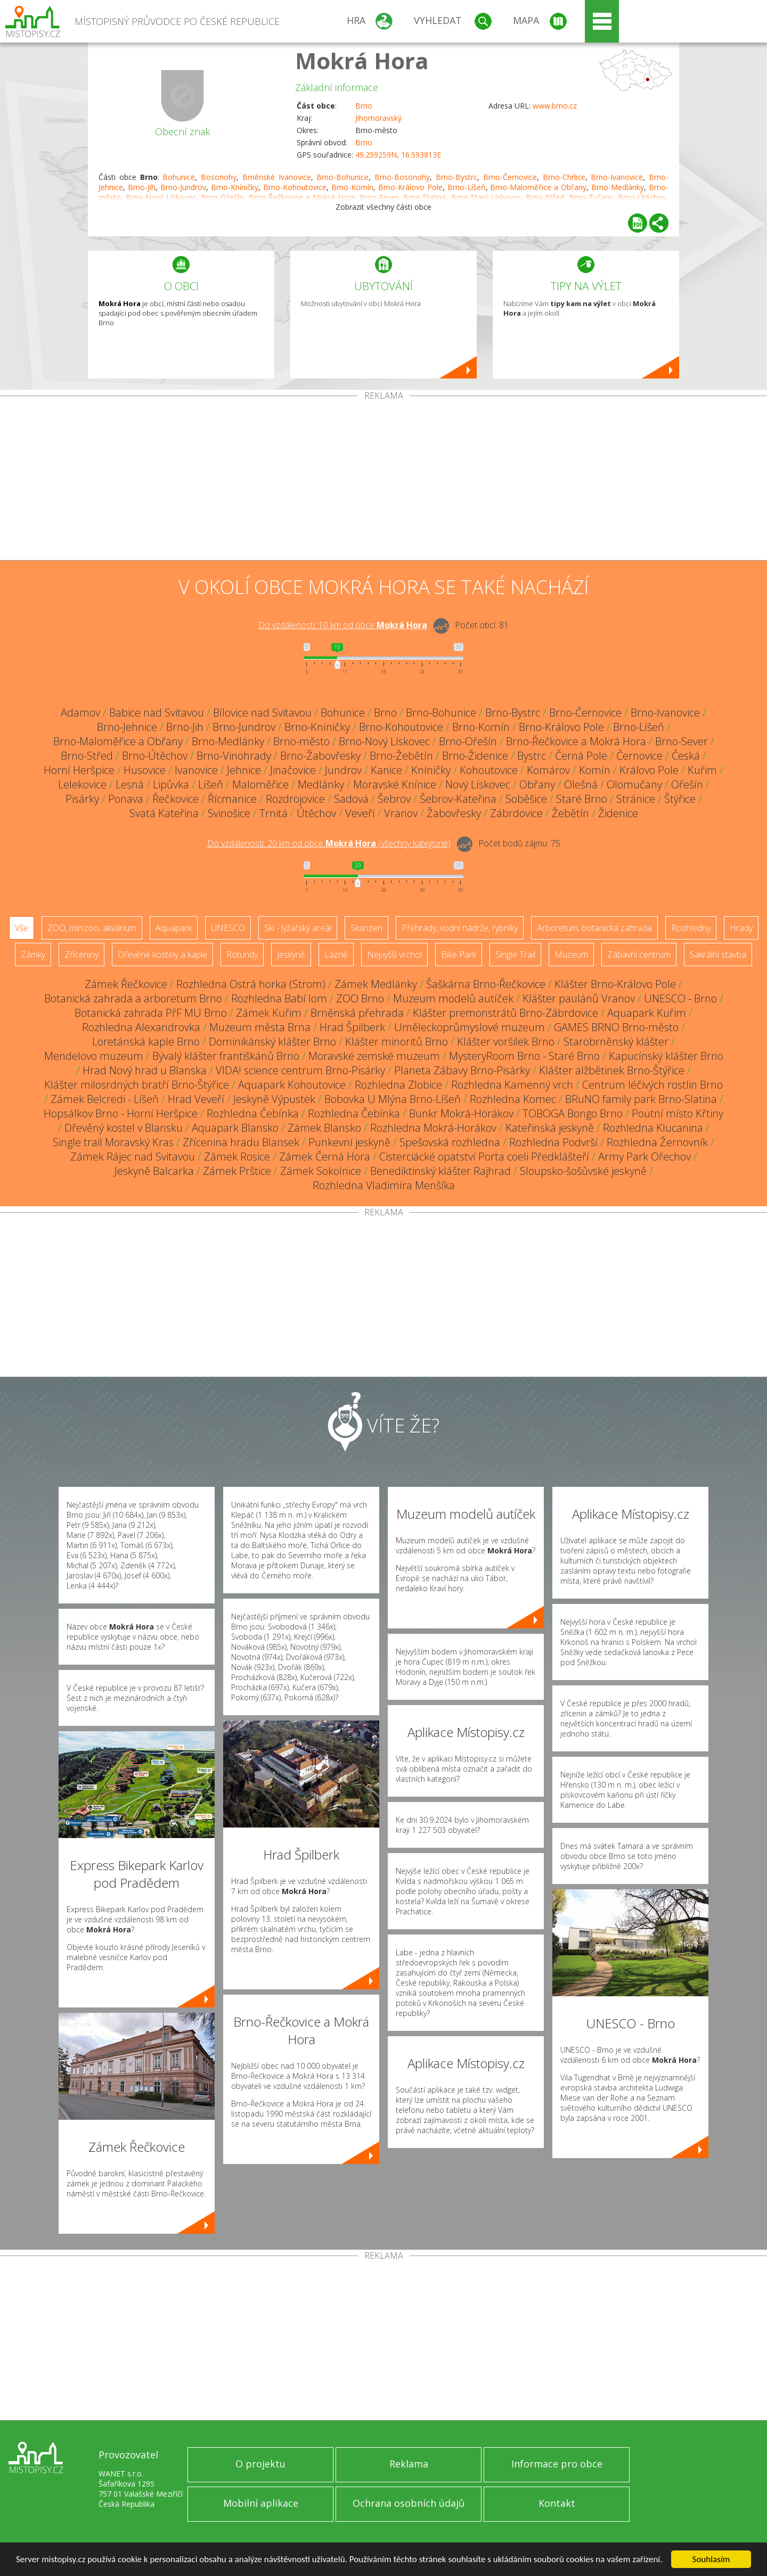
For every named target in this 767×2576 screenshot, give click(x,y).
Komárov (548, 770)
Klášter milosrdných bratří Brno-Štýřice (136, 1084)
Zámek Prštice (237, 1171)
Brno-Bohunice (342, 177)
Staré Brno (581, 799)
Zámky (33, 954)
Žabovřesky (454, 813)
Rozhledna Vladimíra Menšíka (384, 1185)
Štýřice (680, 799)
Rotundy (242, 954)
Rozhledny (691, 928)
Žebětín (570, 813)
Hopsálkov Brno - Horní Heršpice (121, 1113)
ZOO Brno (360, 998)
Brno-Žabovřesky (320, 755)
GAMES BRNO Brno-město (616, 1027)
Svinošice (229, 813)
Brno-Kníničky (234, 187)
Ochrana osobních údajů (408, 2503)
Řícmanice (232, 799)
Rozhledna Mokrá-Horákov (433, 1128)
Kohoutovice (489, 770)
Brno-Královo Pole (410, 187)
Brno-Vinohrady (234, 755)
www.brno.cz (555, 106)
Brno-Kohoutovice (295, 187)
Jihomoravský (378, 118)
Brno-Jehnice (127, 727)
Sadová (351, 799)
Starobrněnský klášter (616, 1041)
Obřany (537, 784)
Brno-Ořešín (468, 741)
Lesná (130, 784)
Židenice (618, 813)
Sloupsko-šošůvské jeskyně (583, 1171)
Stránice (635, 799)
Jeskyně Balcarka (154, 1171)
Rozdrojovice (295, 799)
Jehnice (244, 770)
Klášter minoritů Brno (396, 1041)
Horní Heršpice (79, 770)
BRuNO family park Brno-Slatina (641, 1099)
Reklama (408, 2463)
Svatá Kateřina (164, 813)
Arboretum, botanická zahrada (594, 928)
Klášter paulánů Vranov (579, 998)
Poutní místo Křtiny (677, 1113)
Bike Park (458, 954)
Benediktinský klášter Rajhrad (440, 1171)
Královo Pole (649, 770)
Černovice (639, 755)
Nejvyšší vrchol (394, 954)
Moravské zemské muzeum (374, 1056)
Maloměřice (260, 784)
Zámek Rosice (237, 1156)
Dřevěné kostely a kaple (162, 954)
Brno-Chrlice (564, 177)
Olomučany (634, 784)
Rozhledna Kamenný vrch (512, 1084)
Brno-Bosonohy (402, 177)
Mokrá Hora (362, 60)
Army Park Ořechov (644, 1156)
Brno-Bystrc (456, 177)
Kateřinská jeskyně (549, 1128)
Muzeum (571, 954)
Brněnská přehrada (357, 1013)
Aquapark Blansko (235, 1128)
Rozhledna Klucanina (653, 1128)
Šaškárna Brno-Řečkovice (485, 984)
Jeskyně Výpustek (274, 1099)
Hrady (741, 928)
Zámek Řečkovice (126, 984)
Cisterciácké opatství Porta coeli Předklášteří (484, 1156)
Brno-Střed (87, 755)
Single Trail (515, 954)
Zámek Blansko (324, 1128)
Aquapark (174, 928)
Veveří (360, 813)
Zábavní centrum (639, 954)
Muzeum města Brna (260, 1027)
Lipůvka (171, 784)
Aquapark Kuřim (646, 1013)
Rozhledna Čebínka (253, 1113)
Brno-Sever (681, 741)
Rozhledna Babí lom (279, 998)
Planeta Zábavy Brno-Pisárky (462, 1070)
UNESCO (228, 928)
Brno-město (301, 741)
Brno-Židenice (475, 755)
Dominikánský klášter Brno (272, 1041)
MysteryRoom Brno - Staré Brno (524, 1056)
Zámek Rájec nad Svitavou (132, 1156)
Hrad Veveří (196, 1099)
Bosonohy (218, 177)
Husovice (145, 770)
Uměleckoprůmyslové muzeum (469, 1027)
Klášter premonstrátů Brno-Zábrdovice (505, 1013)
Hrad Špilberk (352, 1027)
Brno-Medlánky (617, 187)
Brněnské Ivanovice (276, 177)
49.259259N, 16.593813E (398, 155)
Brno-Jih (142, 187)
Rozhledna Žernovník (657, 1142)
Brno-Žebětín (401, 755)
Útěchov (316, 813)
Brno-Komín (352, 187)
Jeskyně (291, 954)
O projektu (260, 2463)
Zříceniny (81, 954)
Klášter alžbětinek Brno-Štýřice (611, 1070)
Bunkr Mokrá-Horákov (461, 1113)
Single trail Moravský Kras (113, 1142)
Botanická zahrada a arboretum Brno (133, 998)
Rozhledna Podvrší (553, 1142)
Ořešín (687, 784)
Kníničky (431, 770)
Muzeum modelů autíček (453, 998)
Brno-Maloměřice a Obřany (538, 187)
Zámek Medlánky (375, 984)
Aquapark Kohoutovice (292, 1084)
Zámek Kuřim (268, 1013)
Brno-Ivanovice (617, 177)
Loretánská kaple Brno (146, 1041)
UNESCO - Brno (680, 998)
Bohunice (178, 177)
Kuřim (702, 770)
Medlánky (321, 784)
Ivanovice (196, 770)
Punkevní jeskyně (349, 1142)
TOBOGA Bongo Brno (573, 1113)
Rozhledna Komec (513, 1099)
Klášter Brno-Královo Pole (615, 984)
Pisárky (82, 799)
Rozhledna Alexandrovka (141, 1027)
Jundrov (343, 770)
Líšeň (210, 784)
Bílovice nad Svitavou (262, 712)
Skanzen (366, 928)
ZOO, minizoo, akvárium (91, 928)
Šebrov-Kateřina (458, 799)
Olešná (581, 784)
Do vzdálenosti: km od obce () (329, 843)
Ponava (125, 799)
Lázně (336, 954)
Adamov (80, 712)
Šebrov (394, 799)
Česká (686, 755)
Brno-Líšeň (466, 187)
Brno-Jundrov (183, 187)
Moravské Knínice (394, 784)
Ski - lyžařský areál (297, 928)
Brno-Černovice (510, 177)
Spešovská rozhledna (449, 1142)
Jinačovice (293, 770)
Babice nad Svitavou (156, 712)
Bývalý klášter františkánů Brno (225, 1056)
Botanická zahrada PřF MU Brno (151, 1013)
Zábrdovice (516, 813)
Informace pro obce (556, 2463)
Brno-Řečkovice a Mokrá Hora (576, 741)
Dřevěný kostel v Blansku (123, 1128)
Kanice (386, 770)
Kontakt (556, 2503)
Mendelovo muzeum (93, 1056)
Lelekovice (82, 784)
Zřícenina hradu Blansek (241, 1142)
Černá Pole (581, 755)
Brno (363, 106)
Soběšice (526, 799)
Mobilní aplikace (260, 2503)
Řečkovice (175, 799)
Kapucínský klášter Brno (666, 1056)
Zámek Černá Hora (324, 1156)
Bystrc (531, 755)
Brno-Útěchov (154, 755)
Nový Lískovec (477, 784)
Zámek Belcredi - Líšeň (105, 1099)
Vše (21, 928)
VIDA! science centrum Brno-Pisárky (300, 1070)
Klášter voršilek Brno (505, 1041)
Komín (594, 770)
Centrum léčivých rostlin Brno (652, 1084)
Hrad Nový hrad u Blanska (145, 1070)
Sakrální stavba (718, 954)
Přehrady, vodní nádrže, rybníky (460, 928)
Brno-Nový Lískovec (384, 741)
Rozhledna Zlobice (398, 1084)
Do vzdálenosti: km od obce (342, 625)
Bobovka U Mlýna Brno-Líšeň (392, 1099)
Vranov (401, 813)
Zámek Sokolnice (320, 1171)
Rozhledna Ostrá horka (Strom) (250, 984)
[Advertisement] (383, 480)
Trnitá (273, 813)
